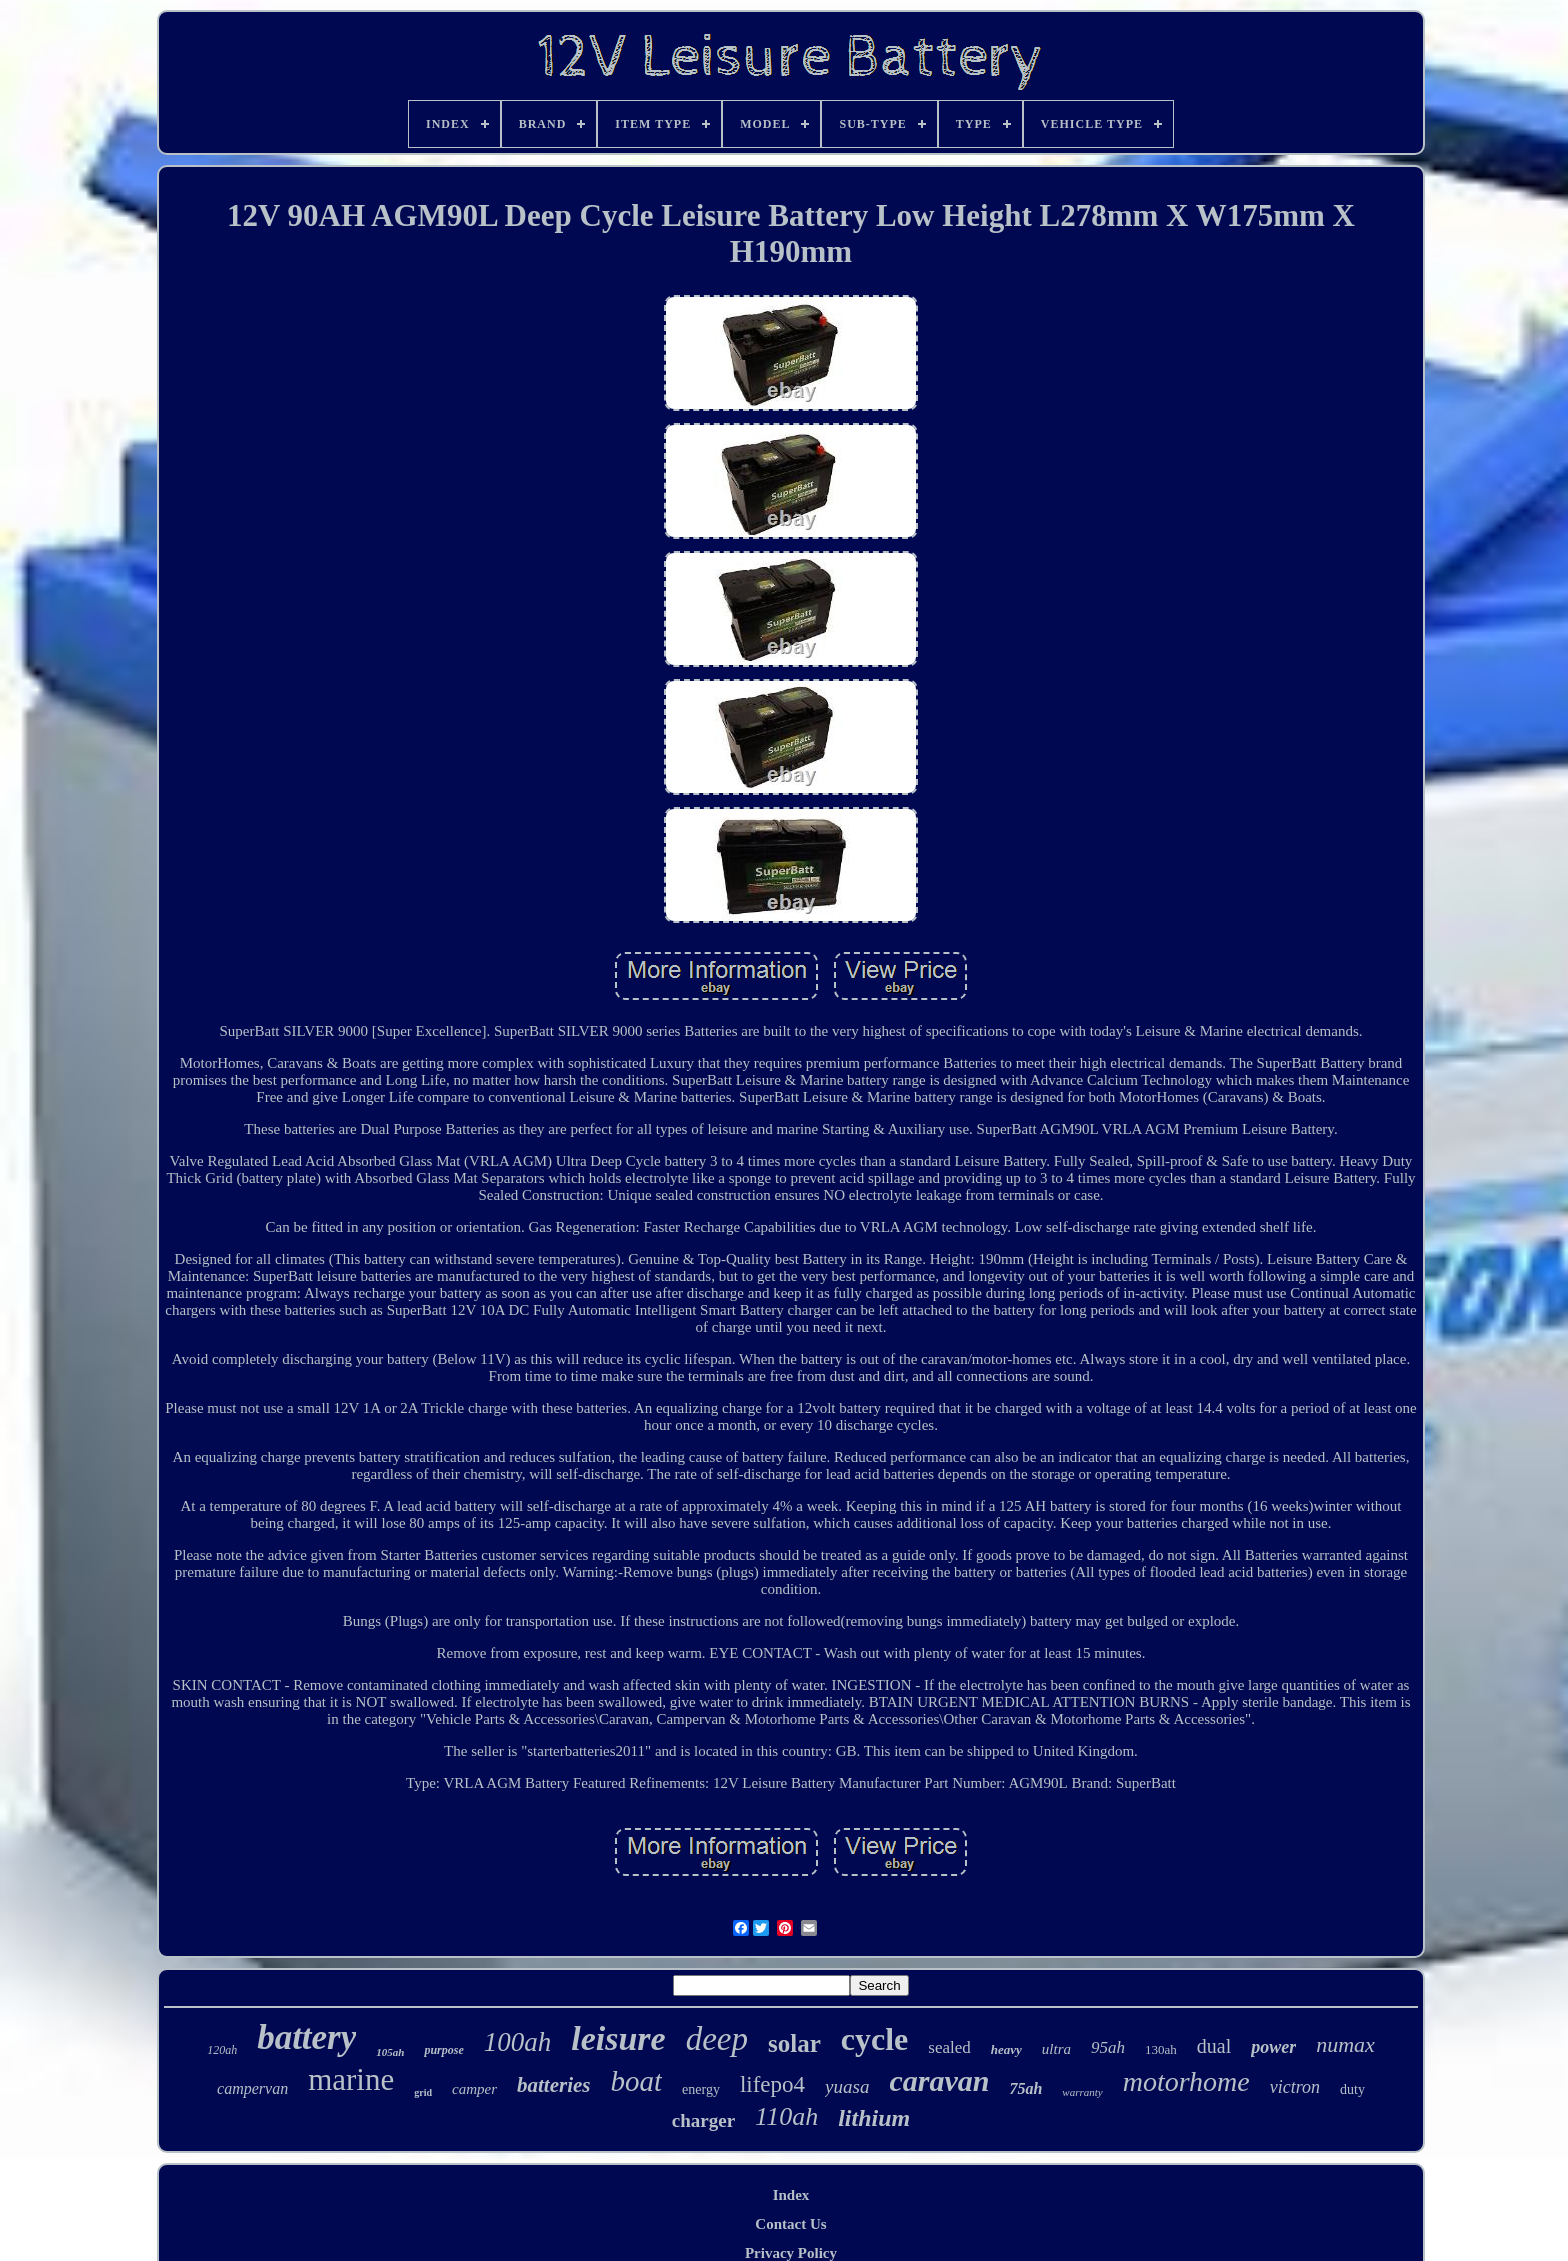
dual (1214, 2046)
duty (1352, 2089)
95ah (1108, 2047)
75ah (1025, 2088)
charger (703, 2120)
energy (701, 2089)
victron (1295, 2087)
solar (794, 2043)
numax (1345, 2044)
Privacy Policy (791, 2253)
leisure (618, 2038)
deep (717, 2039)
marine (351, 2079)
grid (423, 2092)
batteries (554, 2085)
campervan (252, 2088)
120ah (222, 2050)
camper (474, 2089)
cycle (875, 2039)
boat (637, 2081)
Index (791, 2195)
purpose (443, 2050)
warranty (1082, 2092)
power (1273, 2047)
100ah (518, 2042)
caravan (939, 2080)
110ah (786, 2116)
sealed (949, 2047)
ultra (1056, 2049)
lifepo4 (772, 2084)
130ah (1161, 2049)
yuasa (847, 2086)
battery (306, 2037)
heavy (1006, 2049)
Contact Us (790, 2224)
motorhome (1186, 2081)
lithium (874, 2118)
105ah (390, 2052)
